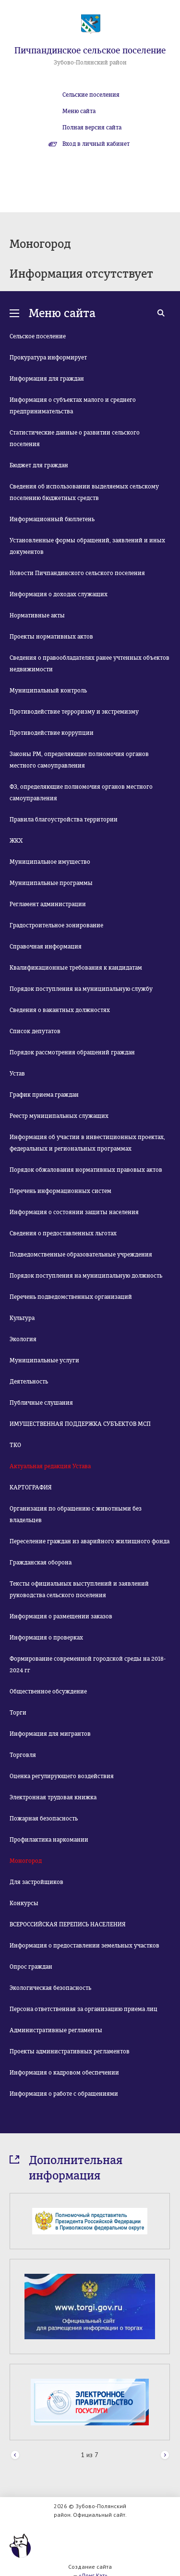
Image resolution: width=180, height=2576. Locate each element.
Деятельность (29, 1381)
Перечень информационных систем (60, 1191)
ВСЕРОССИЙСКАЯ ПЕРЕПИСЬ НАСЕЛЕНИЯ (68, 1924)
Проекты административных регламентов (70, 2051)
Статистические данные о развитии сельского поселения (75, 438)
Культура (22, 1318)
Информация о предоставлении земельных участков (84, 1945)
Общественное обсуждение (48, 1691)
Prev (15, 2455)
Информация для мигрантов (50, 1733)
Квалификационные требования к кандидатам (76, 967)
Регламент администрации (48, 904)
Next (164, 2455)
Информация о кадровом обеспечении (64, 2072)
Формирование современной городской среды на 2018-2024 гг (88, 1664)
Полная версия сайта (91, 127)
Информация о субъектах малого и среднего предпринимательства (73, 406)
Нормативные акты (37, 615)
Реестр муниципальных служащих (59, 1116)
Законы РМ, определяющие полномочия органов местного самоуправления (79, 760)
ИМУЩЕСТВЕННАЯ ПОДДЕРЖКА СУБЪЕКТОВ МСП (80, 1424)
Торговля (23, 1755)
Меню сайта (79, 111)
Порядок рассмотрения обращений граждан (72, 1052)
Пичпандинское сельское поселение (90, 50)
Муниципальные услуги (44, 1360)
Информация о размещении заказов (61, 1616)
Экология (23, 1339)
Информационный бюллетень (52, 519)
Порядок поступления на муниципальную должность (86, 1275)
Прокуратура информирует (48, 357)
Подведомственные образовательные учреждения (81, 1254)
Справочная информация (46, 946)
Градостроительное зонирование (56, 925)
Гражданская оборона (41, 1562)
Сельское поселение (38, 336)
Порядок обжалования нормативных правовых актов (86, 1169)
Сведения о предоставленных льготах (63, 1233)
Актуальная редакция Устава (50, 1466)
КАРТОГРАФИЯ (31, 1487)
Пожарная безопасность (44, 1818)
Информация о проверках (46, 1637)
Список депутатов (35, 1031)
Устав (17, 1073)
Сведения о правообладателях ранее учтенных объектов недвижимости (89, 663)
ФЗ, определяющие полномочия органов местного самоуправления (81, 792)
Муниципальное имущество (50, 862)
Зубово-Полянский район (90, 62)
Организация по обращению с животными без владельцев (76, 1514)
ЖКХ (16, 840)
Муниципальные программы (51, 883)
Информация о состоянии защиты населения (74, 1212)
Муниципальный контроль (48, 690)
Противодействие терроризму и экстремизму (74, 711)
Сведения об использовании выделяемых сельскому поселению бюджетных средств (84, 492)
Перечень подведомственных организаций (71, 1297)
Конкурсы (24, 1903)
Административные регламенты (56, 2030)
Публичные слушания (41, 1402)
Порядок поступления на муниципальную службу (81, 989)
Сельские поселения (91, 94)
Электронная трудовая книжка (53, 1797)
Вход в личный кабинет (96, 144)
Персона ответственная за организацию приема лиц (83, 2009)
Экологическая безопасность (50, 1988)
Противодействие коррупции (52, 733)
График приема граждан (44, 1094)
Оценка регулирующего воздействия (62, 1776)
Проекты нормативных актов (51, 636)
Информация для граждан (47, 378)
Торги (18, 1712)
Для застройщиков (36, 1882)
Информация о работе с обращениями (64, 2093)
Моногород (26, 1861)
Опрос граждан (31, 1966)
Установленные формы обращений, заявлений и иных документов (87, 546)
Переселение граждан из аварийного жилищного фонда (89, 1541)
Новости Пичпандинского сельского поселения (77, 573)
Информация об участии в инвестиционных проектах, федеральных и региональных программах (87, 1143)
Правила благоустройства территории (64, 819)
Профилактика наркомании (49, 1839)
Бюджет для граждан (39, 465)
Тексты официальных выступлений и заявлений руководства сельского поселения (79, 1589)
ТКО (15, 1445)
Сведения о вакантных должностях (60, 1010)
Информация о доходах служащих (59, 594)
